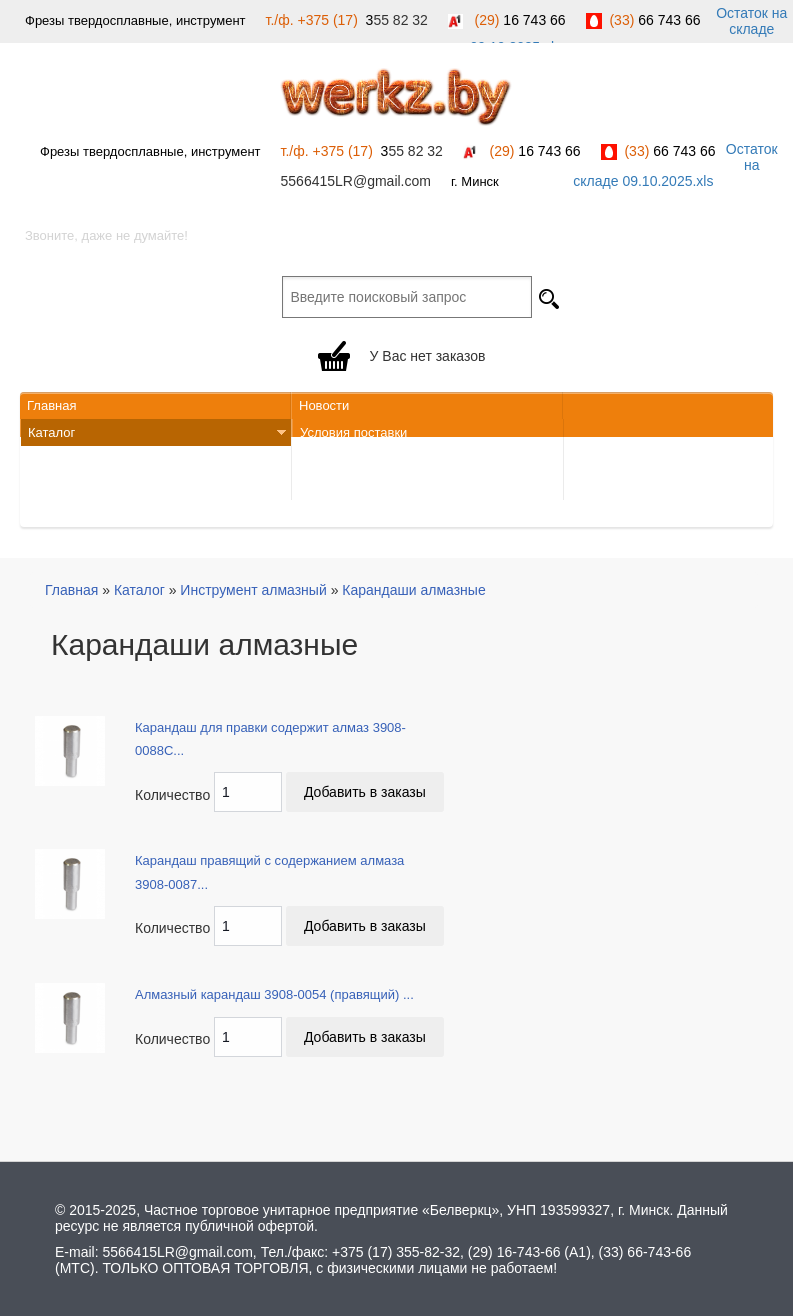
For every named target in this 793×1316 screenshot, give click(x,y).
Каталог (153, 433)
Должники (330, 486)
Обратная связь (348, 459)
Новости (324, 405)
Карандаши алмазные (413, 590)
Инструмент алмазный (253, 590)
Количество (172, 795)
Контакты (56, 459)
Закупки (51, 513)
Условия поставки (353, 432)
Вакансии (56, 486)
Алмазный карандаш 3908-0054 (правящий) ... (274, 994)
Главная (51, 405)
